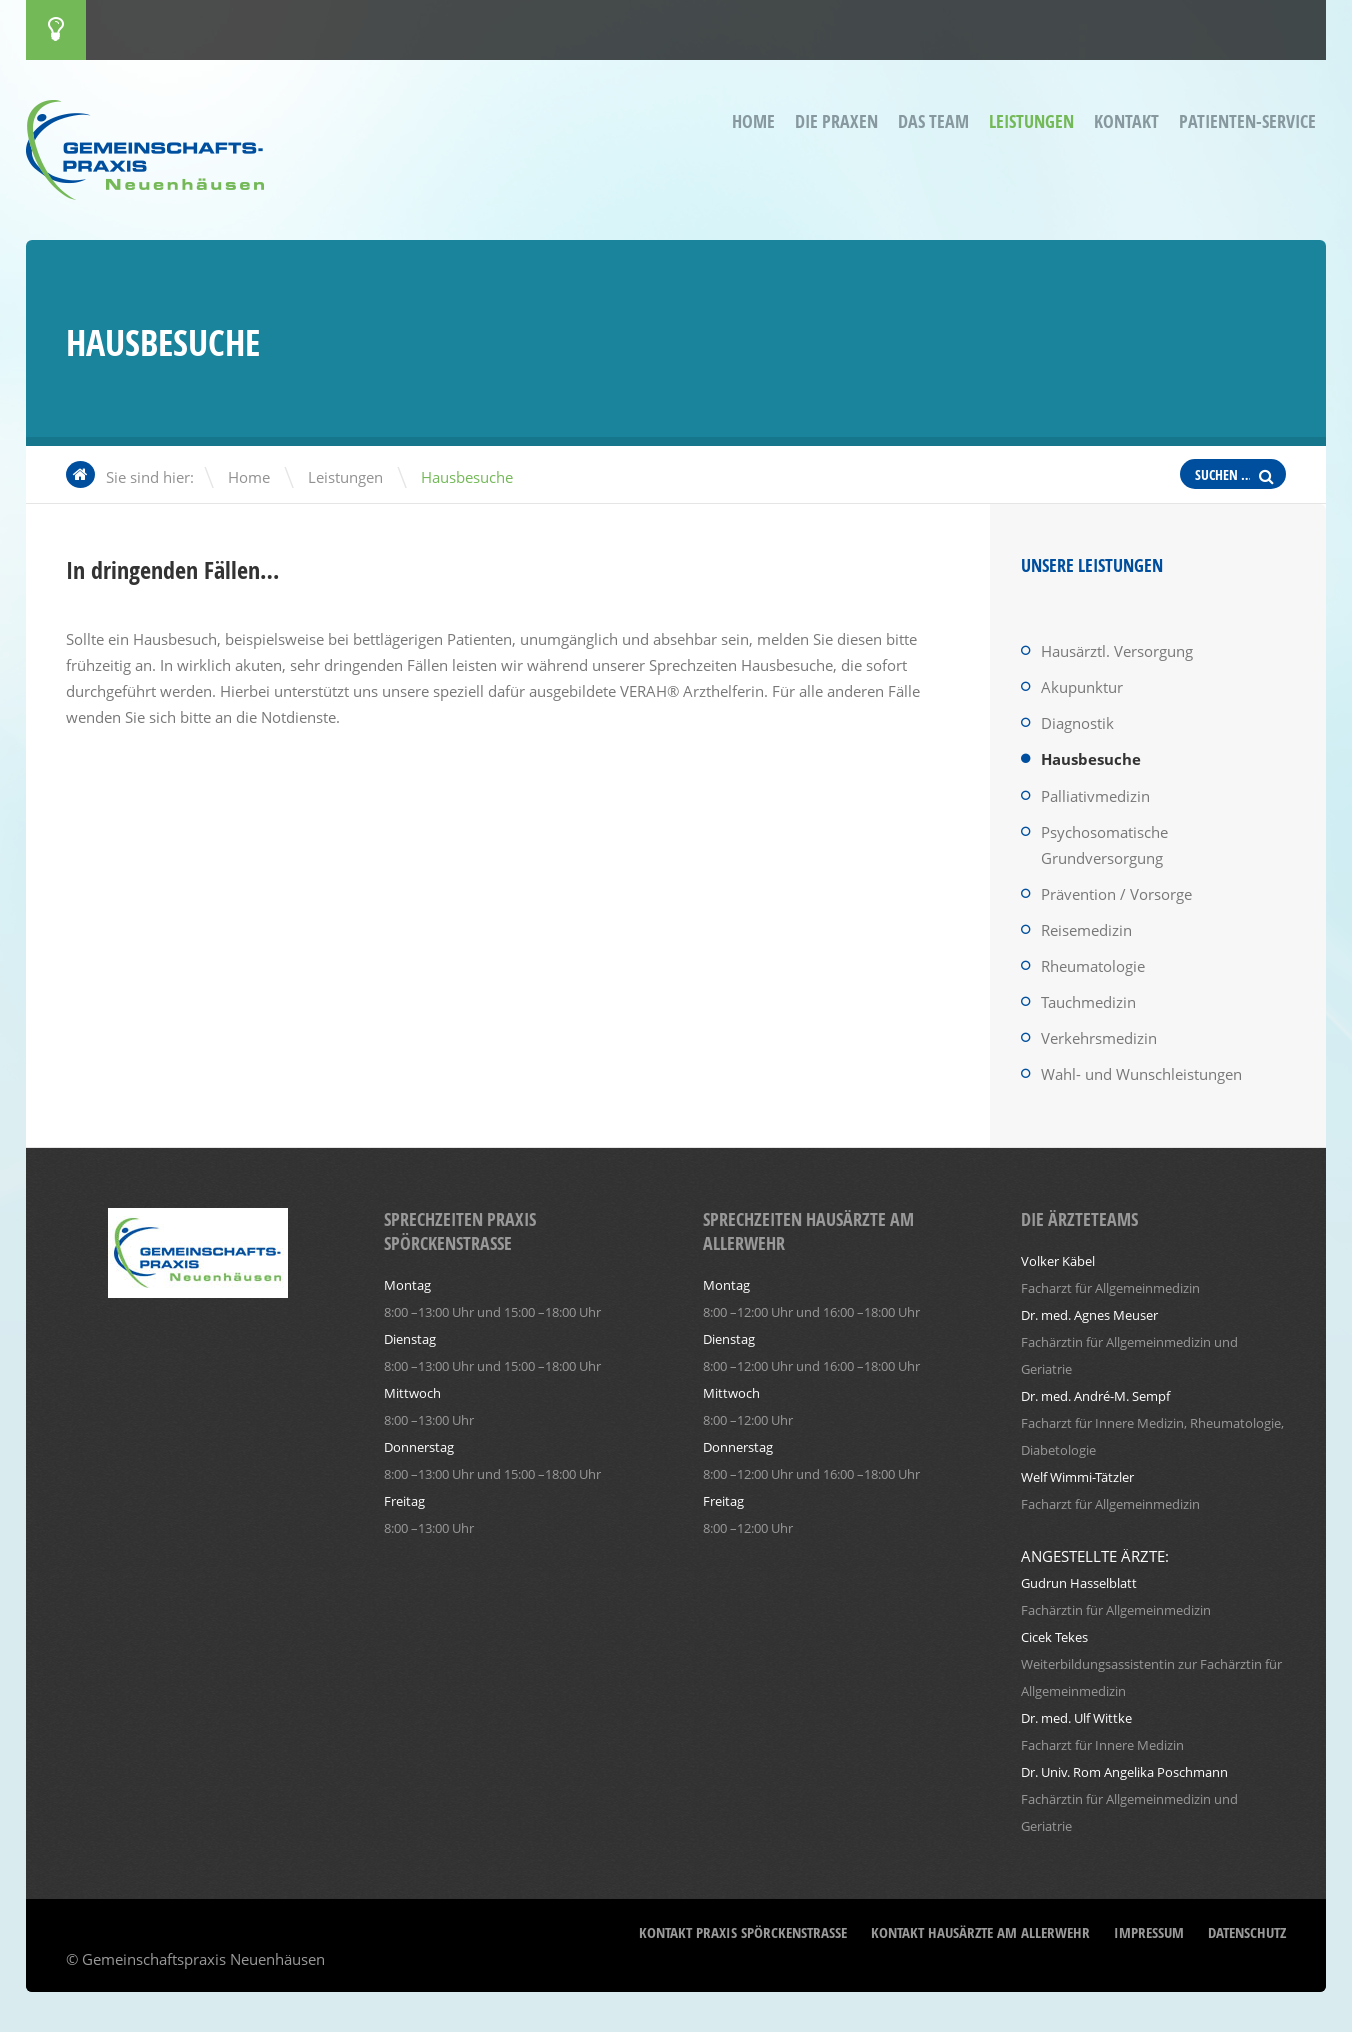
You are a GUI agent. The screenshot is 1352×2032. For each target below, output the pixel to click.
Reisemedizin (1086, 930)
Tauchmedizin (1088, 1002)
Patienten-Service (1247, 121)
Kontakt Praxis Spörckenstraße (743, 1932)
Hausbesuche (1091, 759)
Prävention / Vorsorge (1116, 894)
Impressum (1149, 1932)
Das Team (933, 121)
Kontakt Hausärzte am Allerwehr (980, 1932)
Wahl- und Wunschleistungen (1141, 1074)
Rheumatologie (1093, 966)
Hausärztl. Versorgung (1117, 651)
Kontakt (1126, 121)
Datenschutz (1247, 1932)
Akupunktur (1082, 687)
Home (753, 121)
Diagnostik (1077, 723)
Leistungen (1031, 121)
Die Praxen (836, 121)
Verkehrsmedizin (1099, 1038)
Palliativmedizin (1095, 796)
